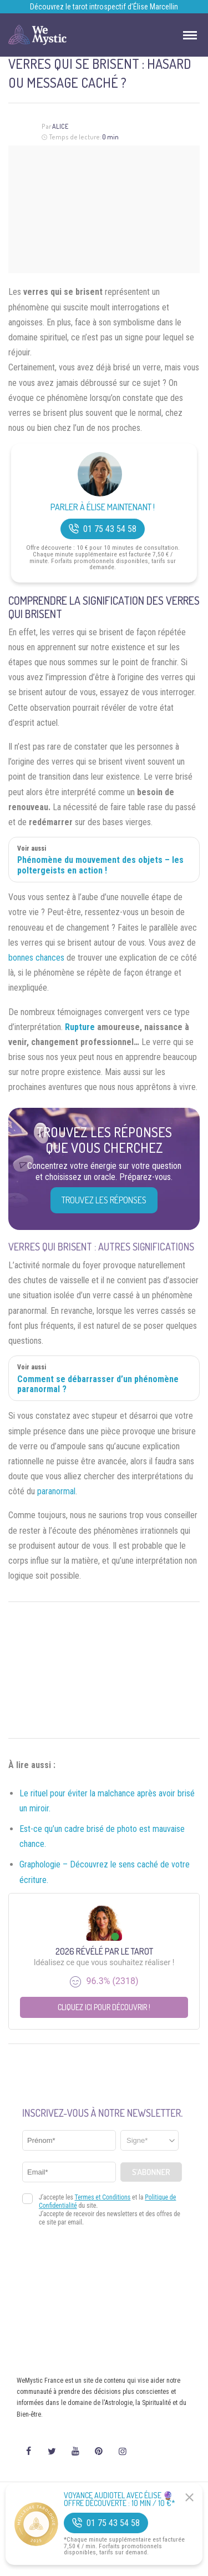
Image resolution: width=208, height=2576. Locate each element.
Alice (60, 126)
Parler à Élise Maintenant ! (102, 507)
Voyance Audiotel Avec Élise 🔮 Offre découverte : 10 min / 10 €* (119, 2499)
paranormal (56, 1491)
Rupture (80, 1027)
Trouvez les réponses (104, 1200)
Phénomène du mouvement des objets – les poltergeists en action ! (100, 865)
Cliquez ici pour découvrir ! (104, 2007)
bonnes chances (36, 957)
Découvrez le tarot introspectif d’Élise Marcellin (104, 6)
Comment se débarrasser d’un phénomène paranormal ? (98, 1384)
